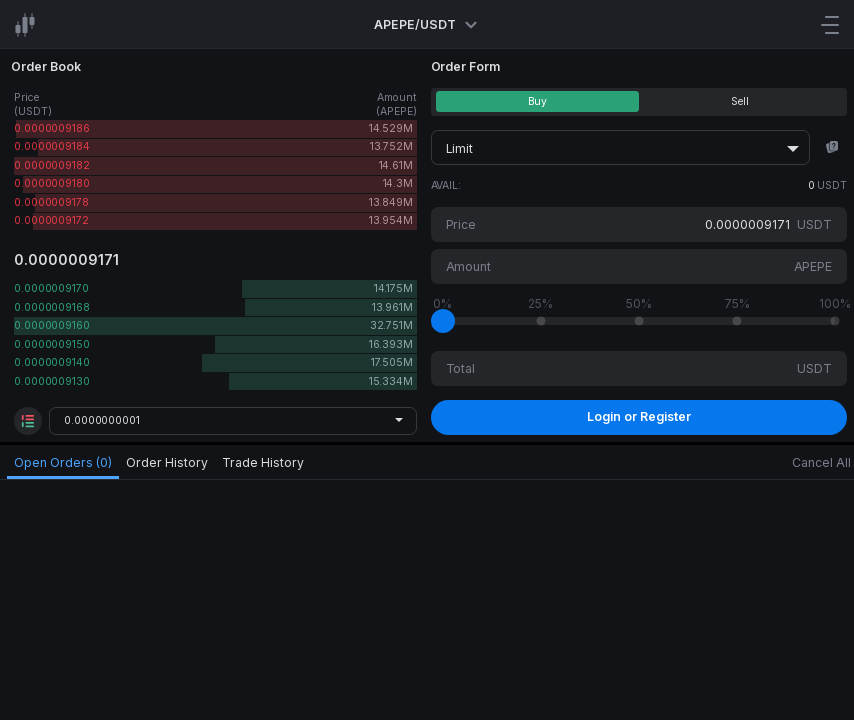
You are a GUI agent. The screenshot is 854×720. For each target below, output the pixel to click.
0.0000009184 (52, 146)
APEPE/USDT (426, 25)
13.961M (392, 307)
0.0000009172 (51, 220)
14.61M (396, 165)
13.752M (391, 146)
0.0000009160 (52, 325)
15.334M (391, 381)
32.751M (391, 325)
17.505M (392, 362)
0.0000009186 (52, 128)
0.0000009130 (52, 381)
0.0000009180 (52, 183)
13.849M (391, 202)
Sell (740, 101)
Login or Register (639, 416)
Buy (538, 101)
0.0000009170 (51, 288)
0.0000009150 (52, 344)
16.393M (391, 344)
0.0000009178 (51, 202)
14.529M (391, 128)
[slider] (443, 321)
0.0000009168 (52, 307)
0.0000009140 (52, 362)
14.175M (393, 288)
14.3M (398, 183)
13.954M (391, 220)
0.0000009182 (52, 165)
